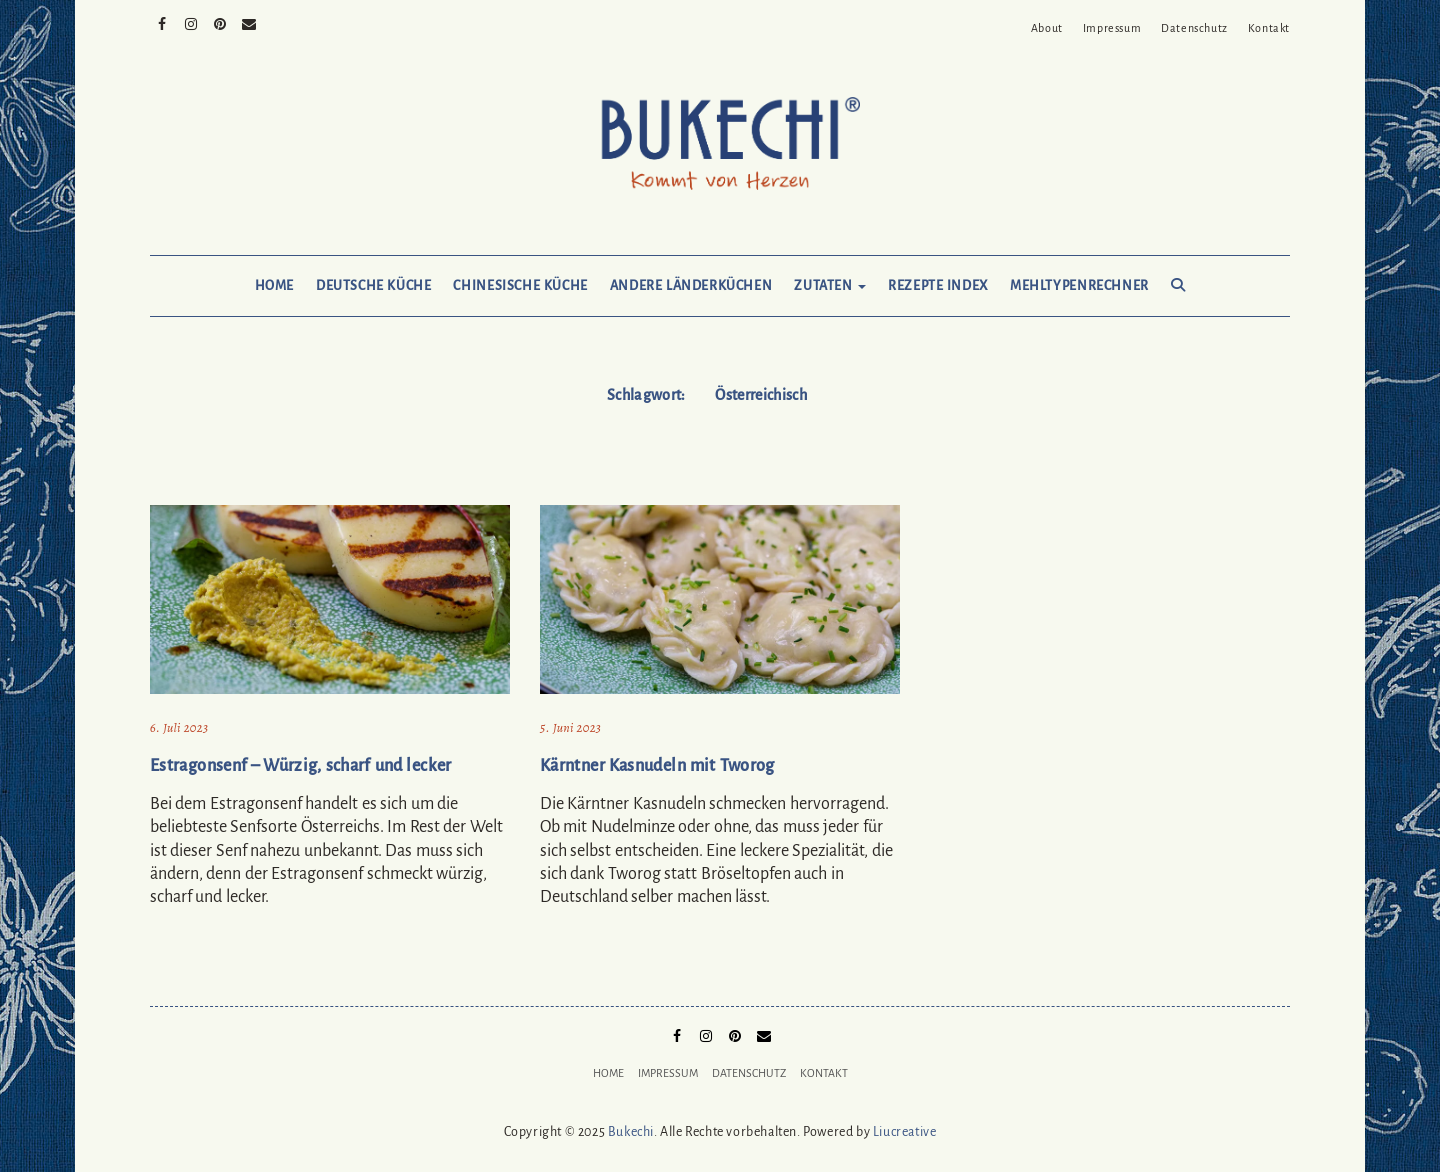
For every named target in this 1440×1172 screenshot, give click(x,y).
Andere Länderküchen (691, 286)
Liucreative (905, 1132)
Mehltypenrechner (1079, 286)
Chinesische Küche (520, 286)
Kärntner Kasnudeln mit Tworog (657, 766)
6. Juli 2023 (179, 727)
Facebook (162, 22)
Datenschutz (1194, 28)
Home (274, 286)
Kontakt (1269, 28)
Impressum (1112, 28)
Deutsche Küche (373, 286)
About (1047, 28)
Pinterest (220, 22)
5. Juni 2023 (570, 727)
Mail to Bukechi (249, 22)
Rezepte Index (938, 286)
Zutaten (830, 286)
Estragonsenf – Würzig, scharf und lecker (301, 766)
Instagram (191, 22)
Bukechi (631, 1132)
